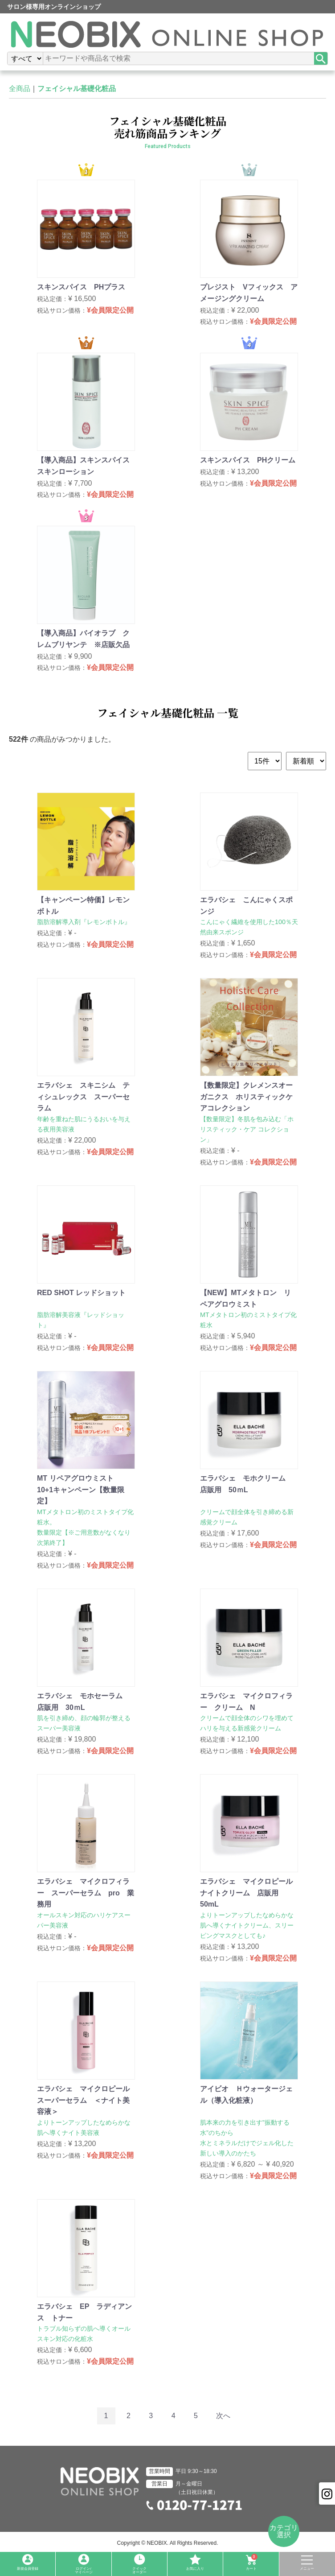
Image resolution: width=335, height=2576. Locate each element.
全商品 (19, 88)
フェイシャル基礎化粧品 (76, 88)
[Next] (223, 2416)
